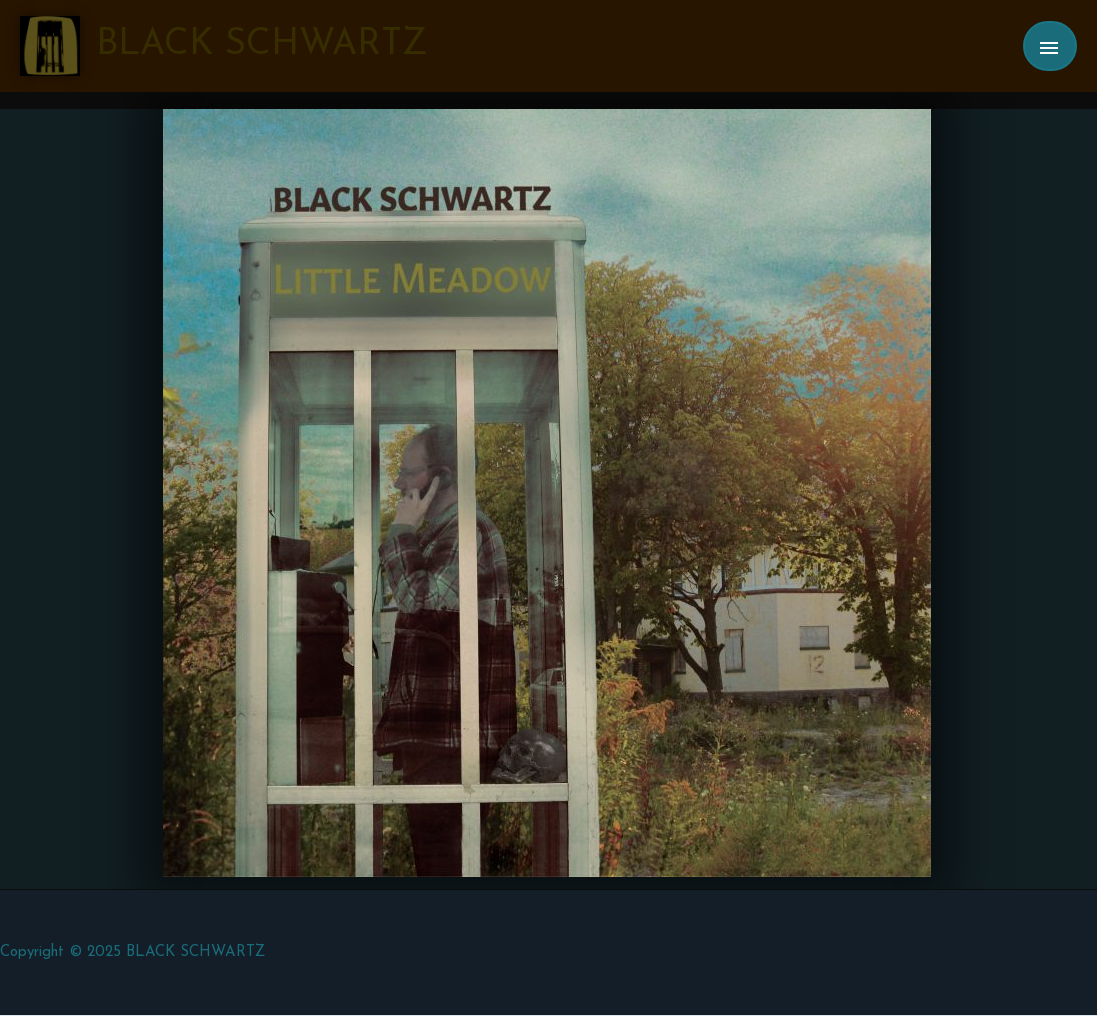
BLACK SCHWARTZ (261, 45)
